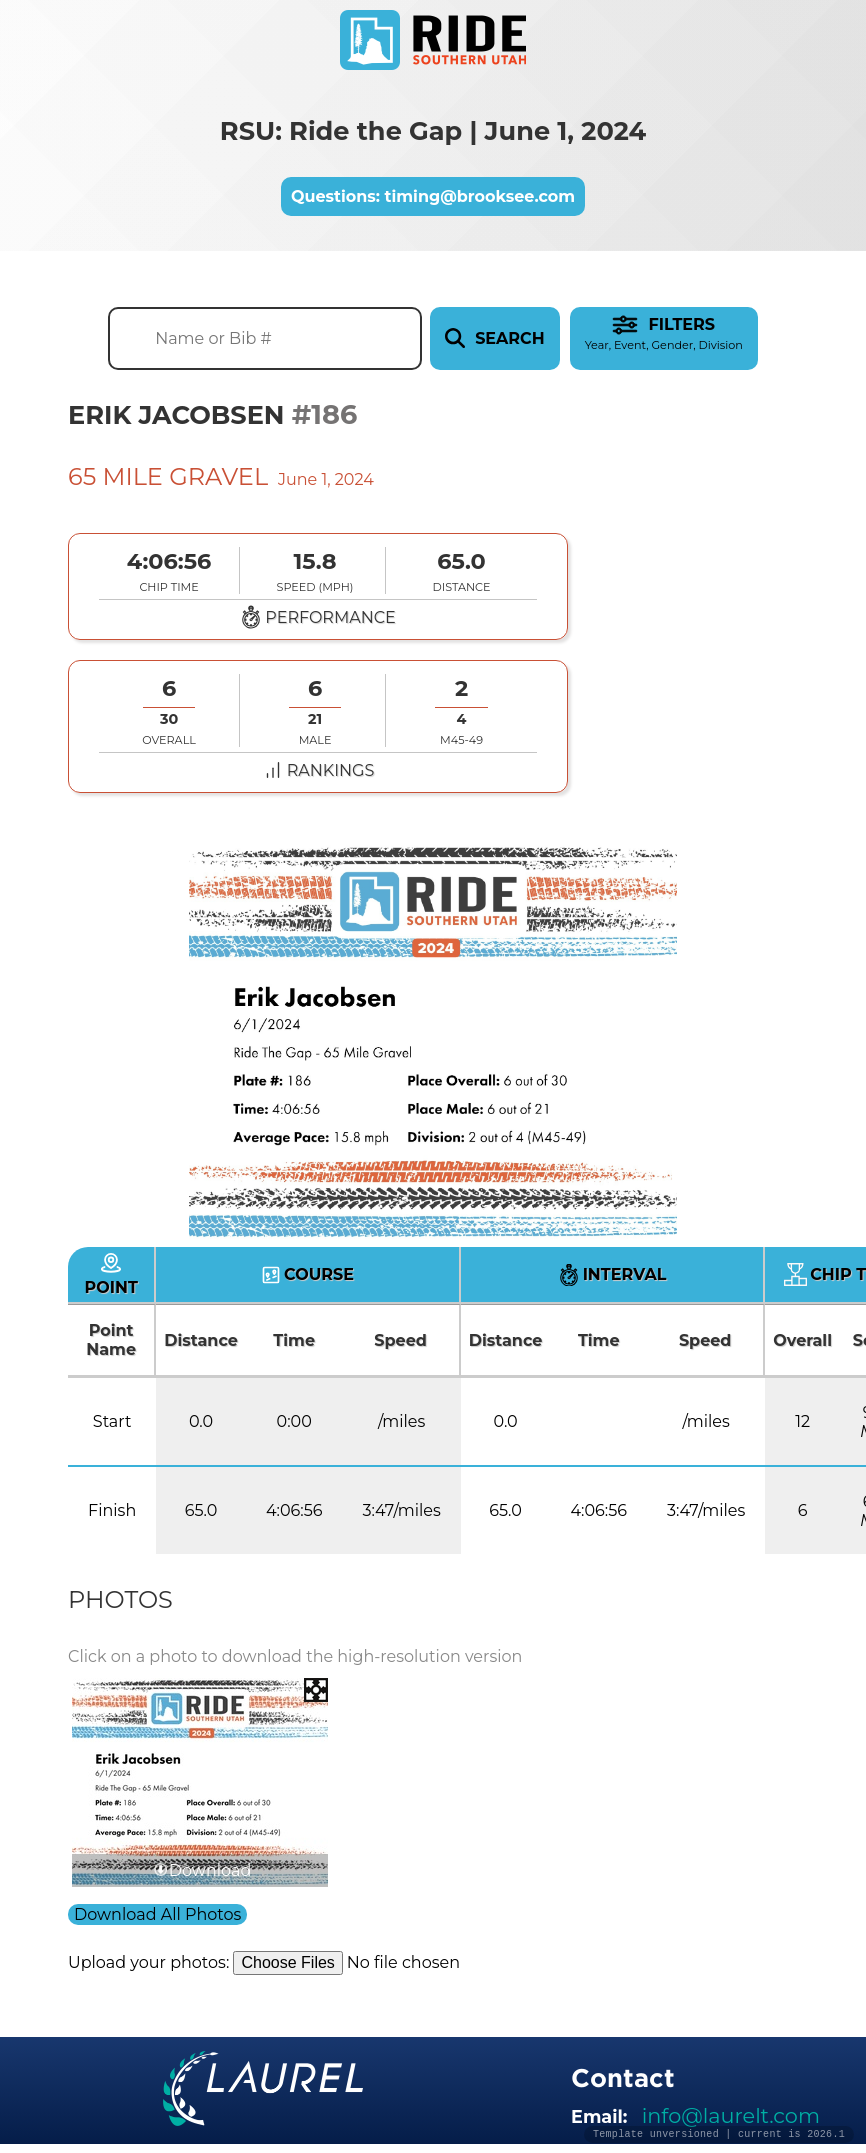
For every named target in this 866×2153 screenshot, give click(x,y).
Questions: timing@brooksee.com (433, 196)
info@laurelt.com (731, 2115)
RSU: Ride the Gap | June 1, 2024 (433, 130)
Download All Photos (157, 1914)
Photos (120, 1599)
